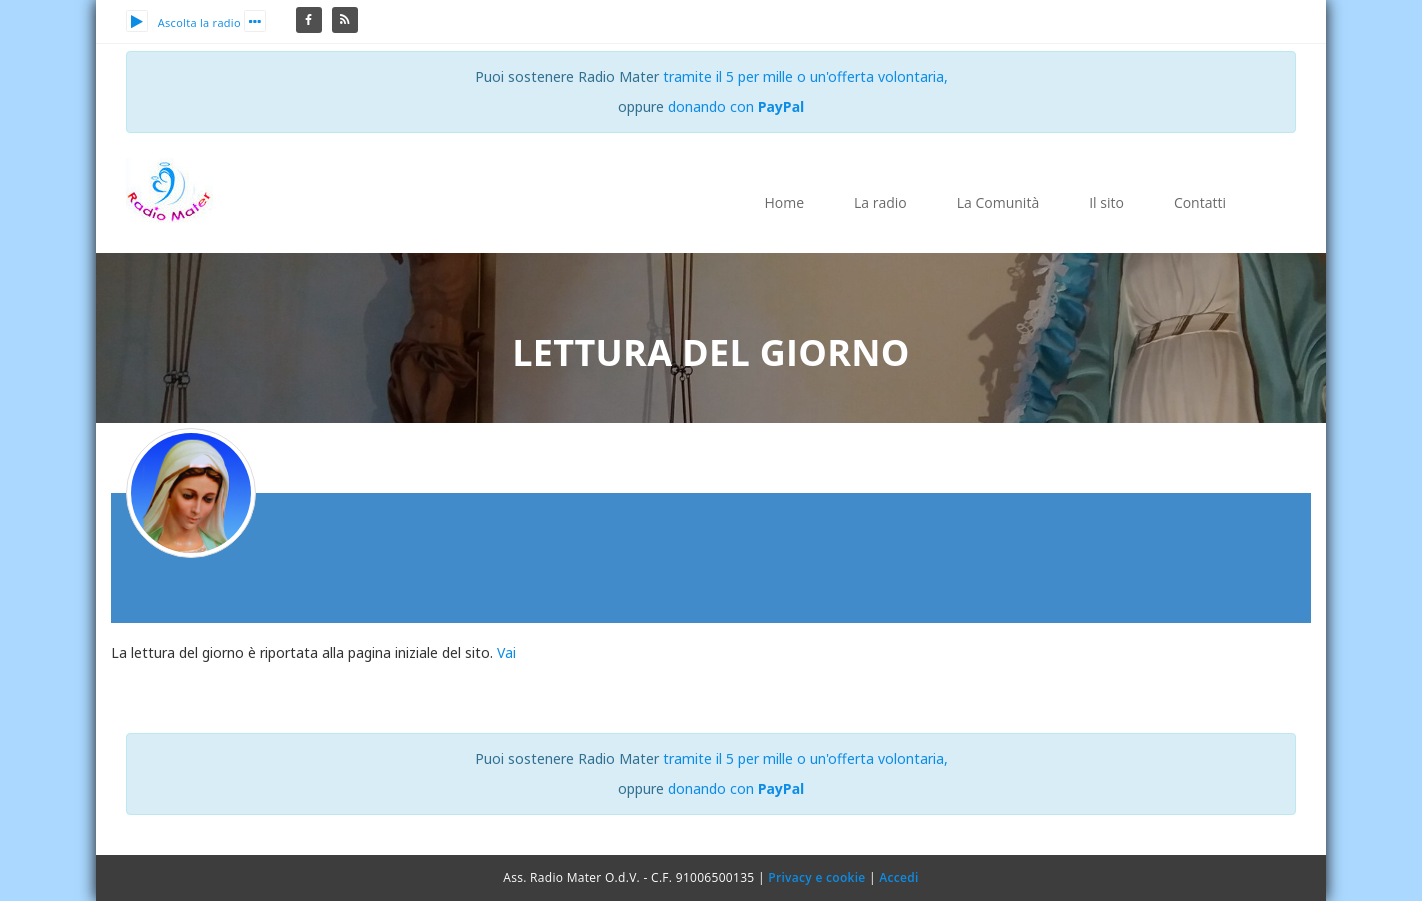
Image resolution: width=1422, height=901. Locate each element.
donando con (736, 106)
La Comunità (998, 202)
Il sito (1106, 202)
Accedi (898, 877)
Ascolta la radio (183, 22)
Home (784, 202)
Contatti (1200, 202)
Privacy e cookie (816, 877)
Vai (506, 652)
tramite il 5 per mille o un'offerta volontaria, (805, 76)
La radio (880, 202)
